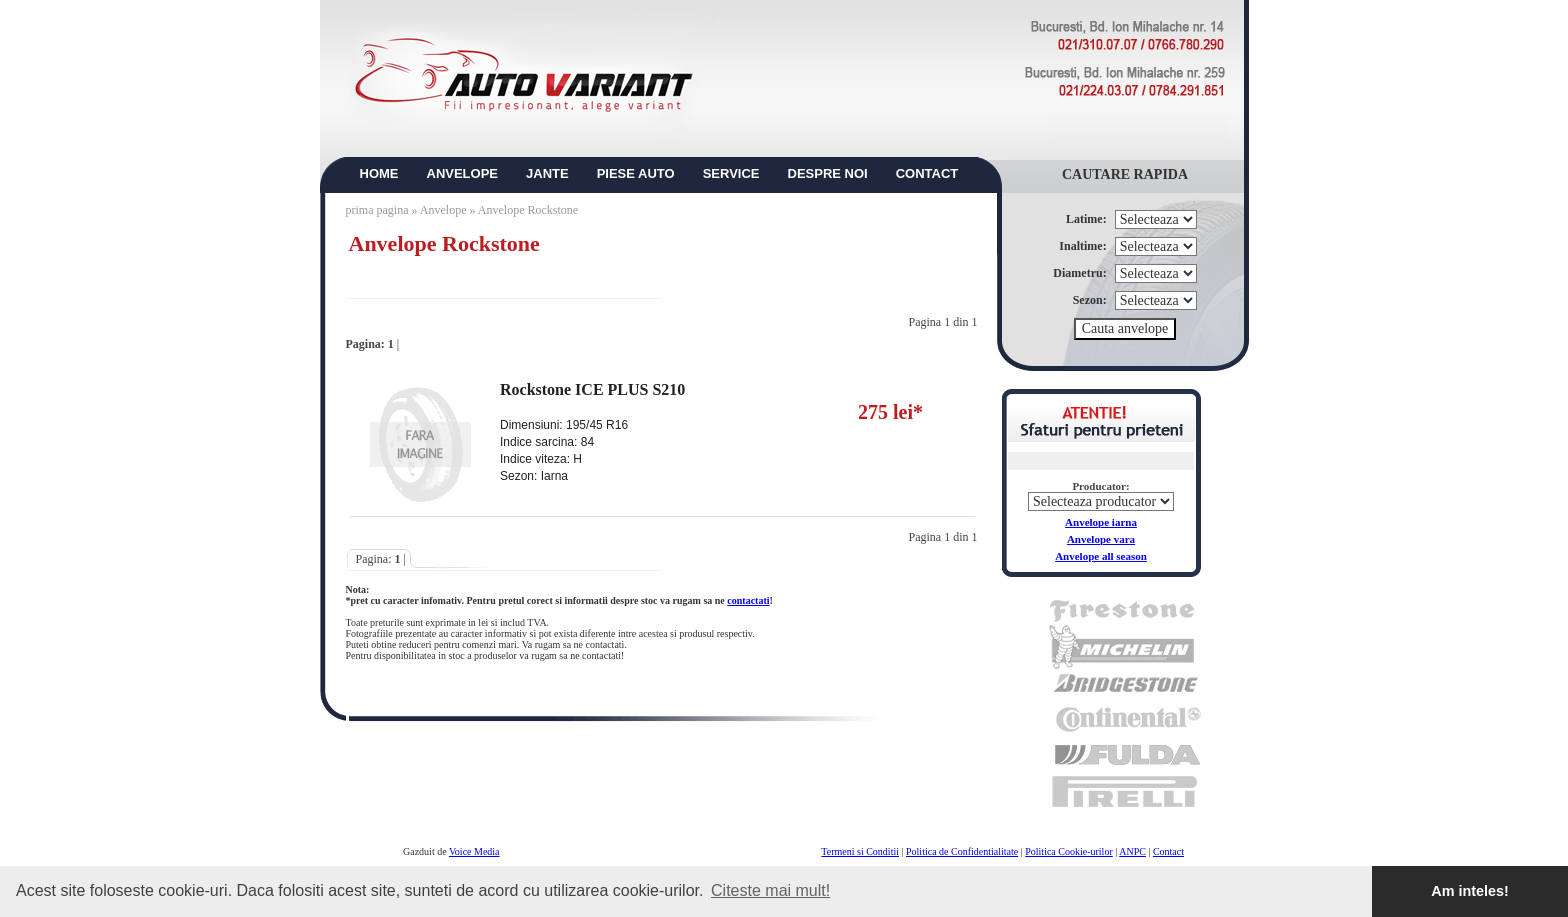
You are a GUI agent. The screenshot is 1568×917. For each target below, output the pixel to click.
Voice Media (474, 851)
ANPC (1132, 851)
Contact (1168, 851)
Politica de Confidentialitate (962, 851)
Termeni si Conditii (860, 851)
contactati (748, 600)
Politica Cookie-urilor (1069, 851)
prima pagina (377, 210)
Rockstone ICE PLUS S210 (592, 389)
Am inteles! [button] (1470, 891)
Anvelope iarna (1101, 522)
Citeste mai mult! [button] (770, 890)
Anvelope (445, 210)
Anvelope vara (1101, 539)
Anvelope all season (1101, 556)
